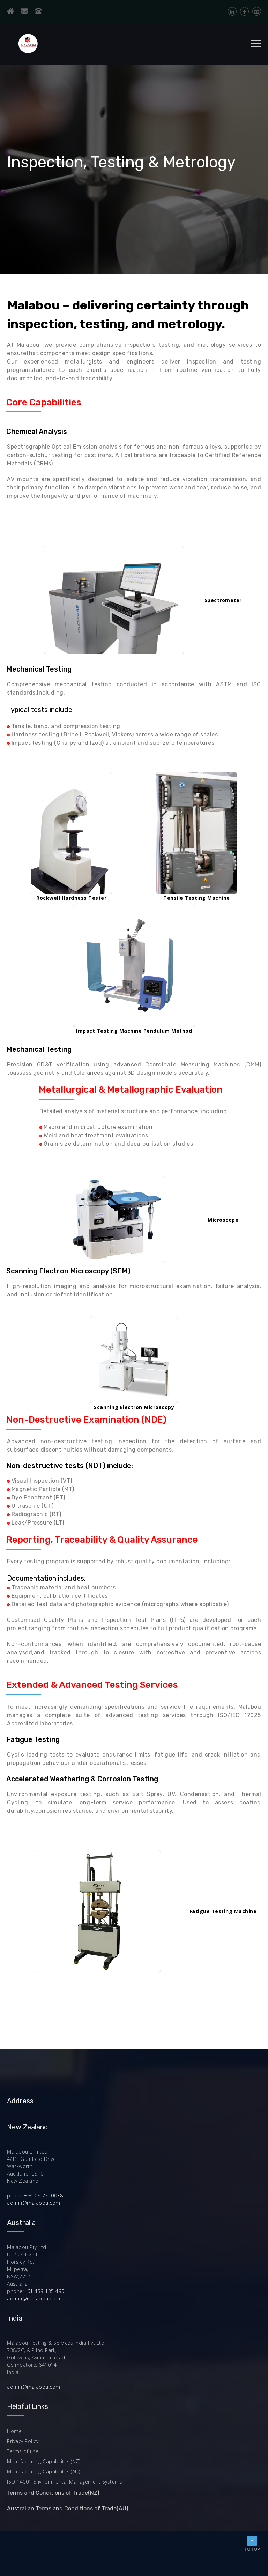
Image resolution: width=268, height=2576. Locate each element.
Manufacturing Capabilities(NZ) (43, 2461)
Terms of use (22, 2451)
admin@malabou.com (33, 2203)
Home (14, 2431)
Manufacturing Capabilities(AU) (43, 2471)
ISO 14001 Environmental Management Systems (64, 2481)
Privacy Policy (22, 2441)
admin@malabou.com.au (37, 2298)
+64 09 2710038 (43, 2195)
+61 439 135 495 (44, 2291)
